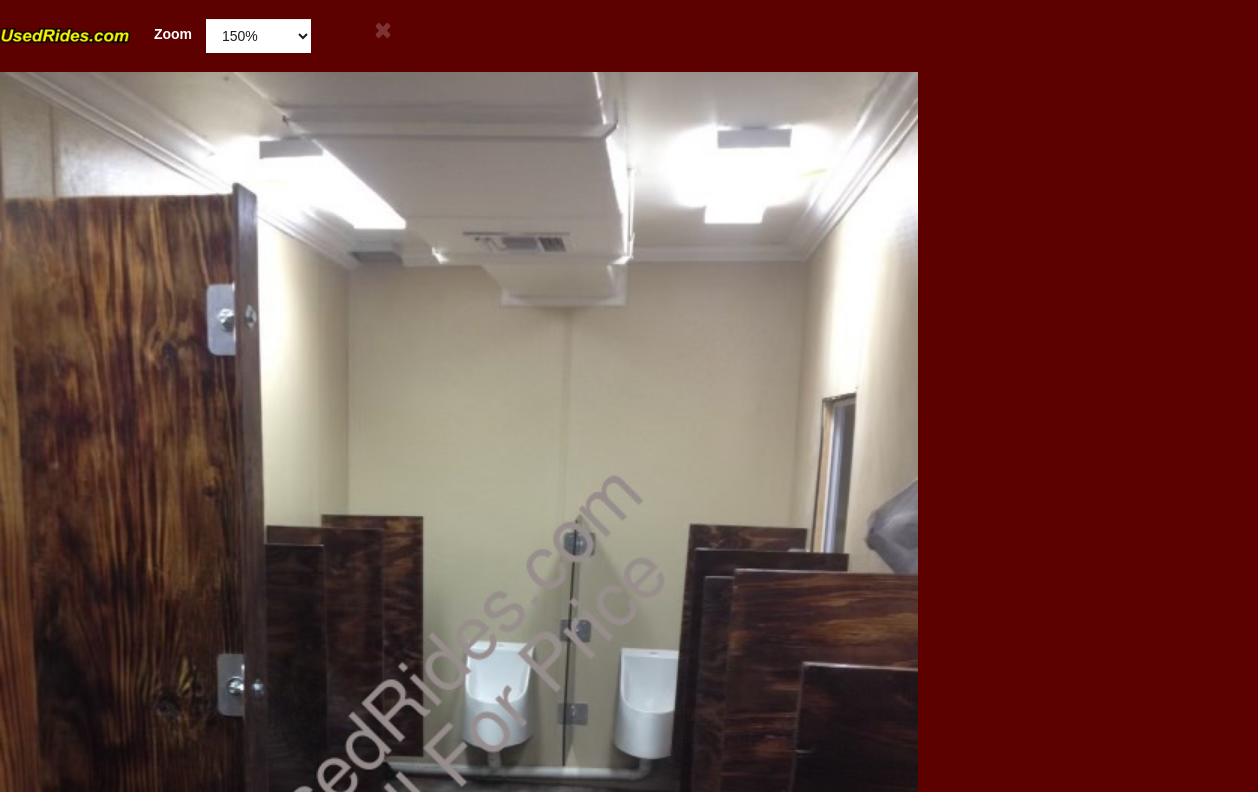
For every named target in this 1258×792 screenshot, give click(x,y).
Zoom (96, 34)
